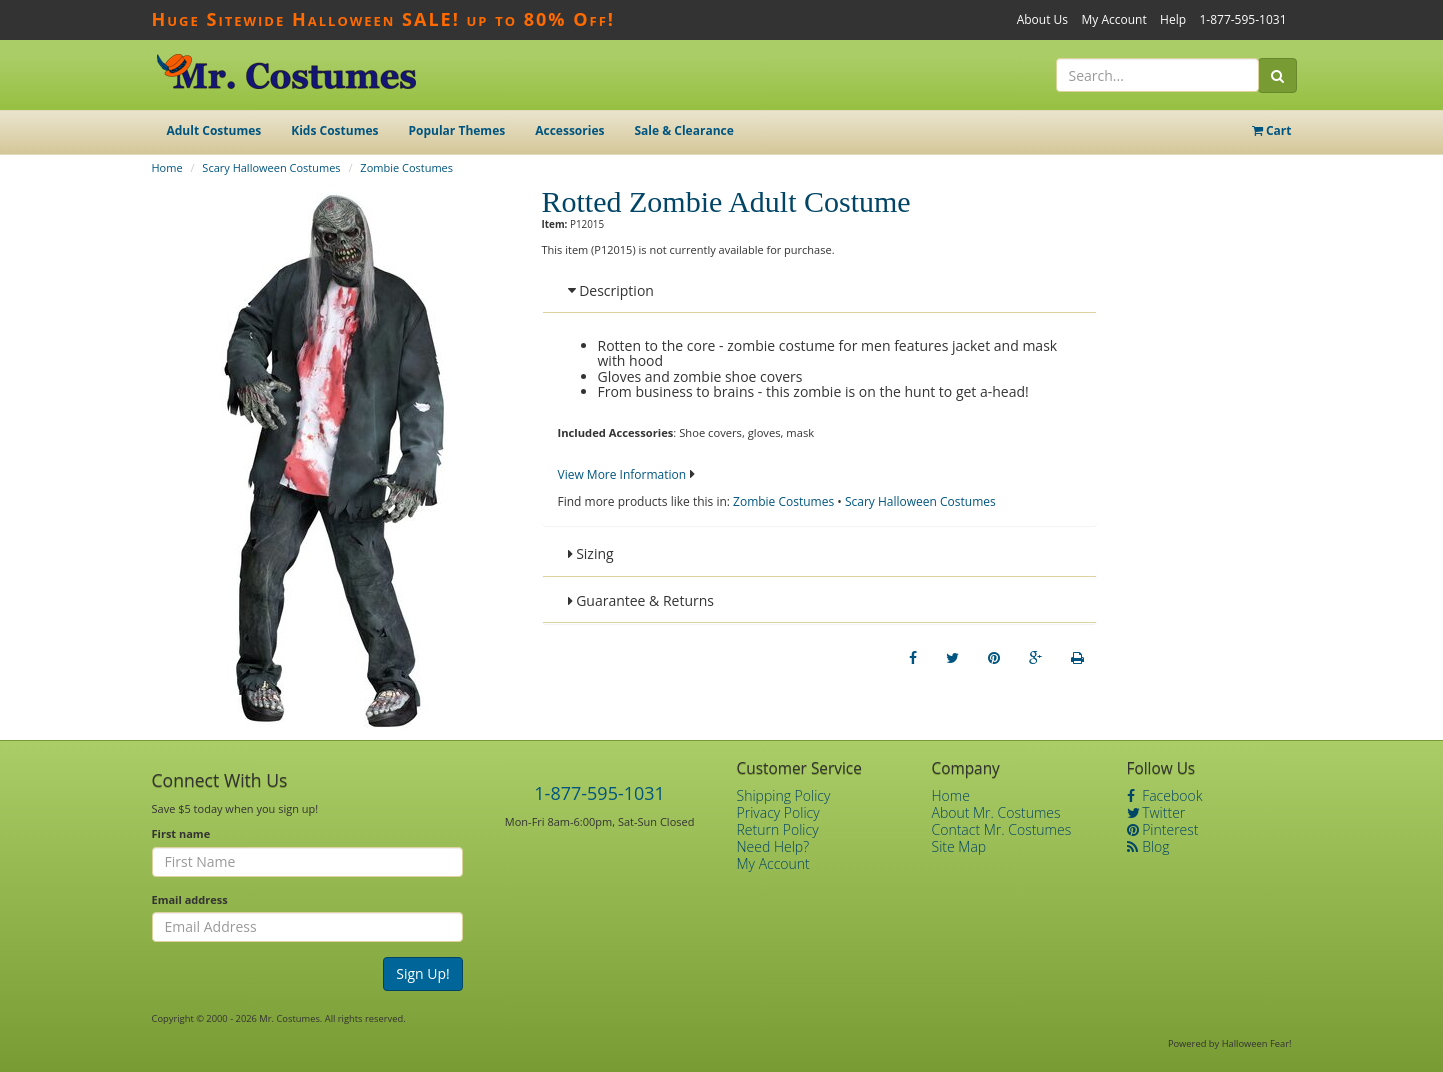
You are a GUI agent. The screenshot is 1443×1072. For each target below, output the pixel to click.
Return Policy (778, 829)
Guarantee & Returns (641, 600)
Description (611, 290)
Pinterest (1163, 829)
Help (1173, 19)
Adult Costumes (214, 130)
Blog (1148, 846)
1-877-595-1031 (1242, 19)
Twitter (1156, 812)
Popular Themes (457, 130)
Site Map (959, 846)
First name (181, 833)
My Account (1113, 19)
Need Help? (773, 846)
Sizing (591, 553)
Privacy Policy (778, 812)
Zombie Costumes (406, 167)
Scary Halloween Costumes (271, 167)
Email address (190, 899)
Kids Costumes (334, 130)
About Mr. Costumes (996, 812)
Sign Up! (423, 973)
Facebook (1165, 795)
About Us (1042, 19)
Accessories (569, 130)
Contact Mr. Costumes (1002, 829)
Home (167, 167)
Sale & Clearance (683, 130)
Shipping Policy (784, 795)
